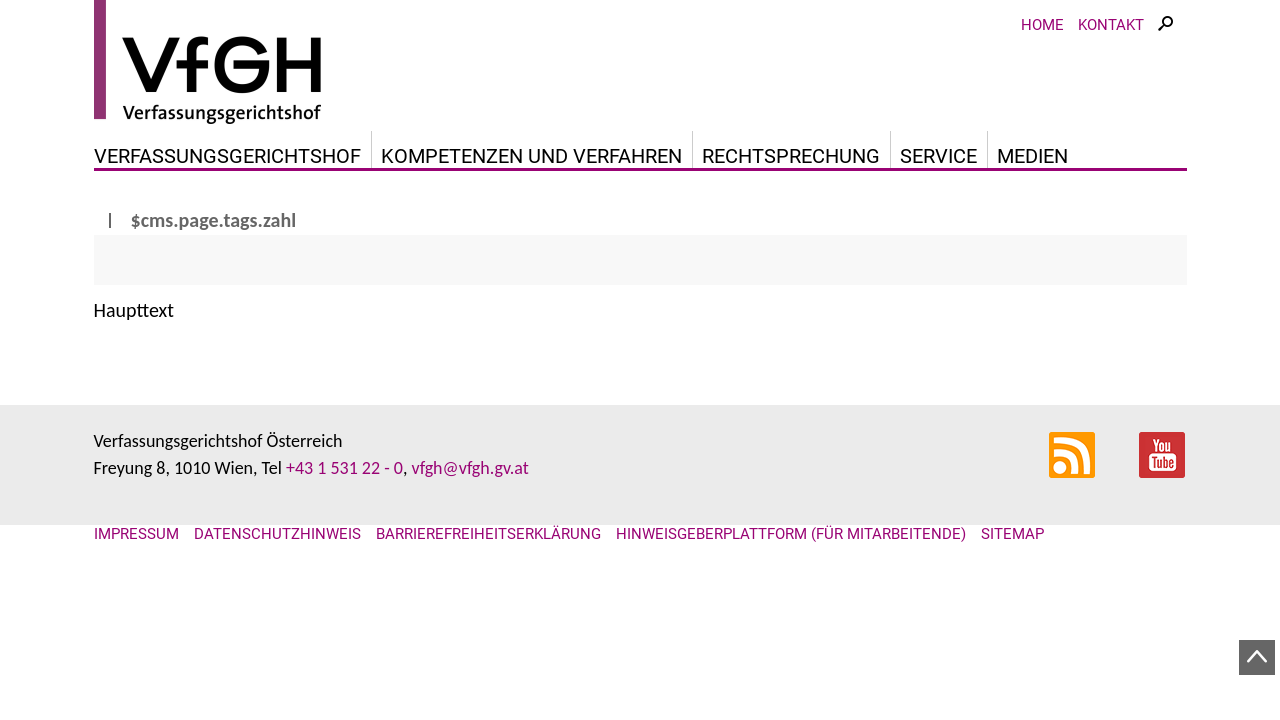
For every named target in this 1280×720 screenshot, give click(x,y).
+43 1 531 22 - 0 (344, 468)
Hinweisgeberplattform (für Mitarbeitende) (791, 534)
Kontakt (1111, 25)
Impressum (136, 534)
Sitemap (1012, 534)
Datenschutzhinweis (277, 534)
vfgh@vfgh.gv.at (469, 468)
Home (1042, 25)
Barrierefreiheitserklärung (488, 534)
